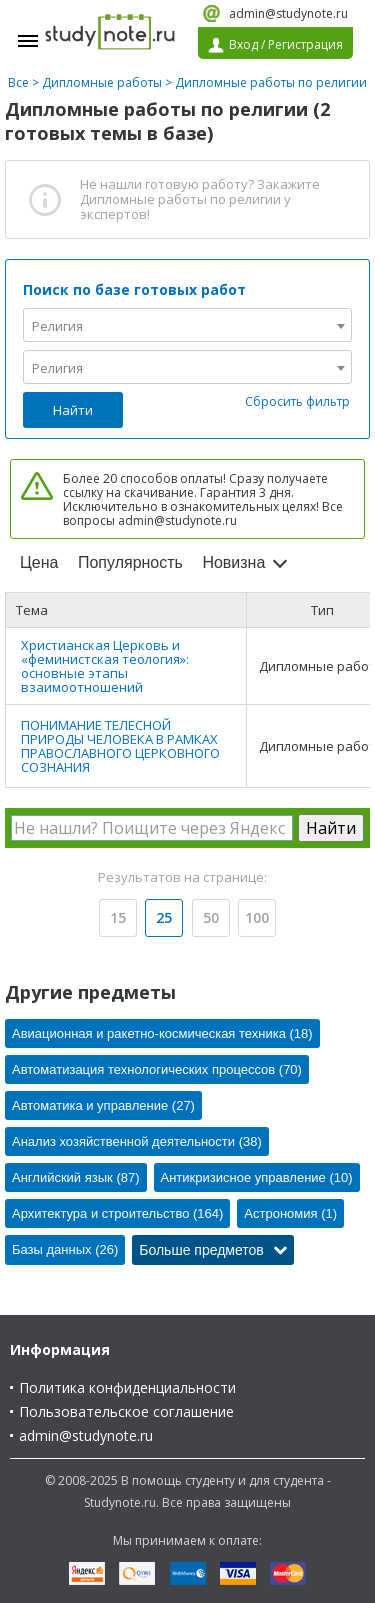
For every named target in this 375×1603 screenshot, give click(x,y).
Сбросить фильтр (297, 401)
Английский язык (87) (76, 1177)
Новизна (233, 562)
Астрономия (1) (290, 1213)
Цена (39, 562)
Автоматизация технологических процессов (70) (157, 1069)
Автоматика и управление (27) (103, 1105)
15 (118, 917)
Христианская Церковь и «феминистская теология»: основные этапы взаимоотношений (105, 666)
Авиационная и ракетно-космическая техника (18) (162, 1033)
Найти (73, 410)
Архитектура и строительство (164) (117, 1213)
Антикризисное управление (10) (257, 1177)
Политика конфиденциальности (127, 1387)
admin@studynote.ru (288, 13)
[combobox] (187, 325)
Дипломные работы (102, 82)
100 (257, 917)
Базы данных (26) (65, 1249)
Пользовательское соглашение (126, 1411)
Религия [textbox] (57, 326)
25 (164, 917)
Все (18, 82)
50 (211, 917)
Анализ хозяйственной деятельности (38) (137, 1141)
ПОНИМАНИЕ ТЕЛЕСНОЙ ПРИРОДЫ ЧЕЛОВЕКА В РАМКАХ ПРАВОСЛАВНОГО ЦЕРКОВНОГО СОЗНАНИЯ (120, 746)
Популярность (130, 562)
